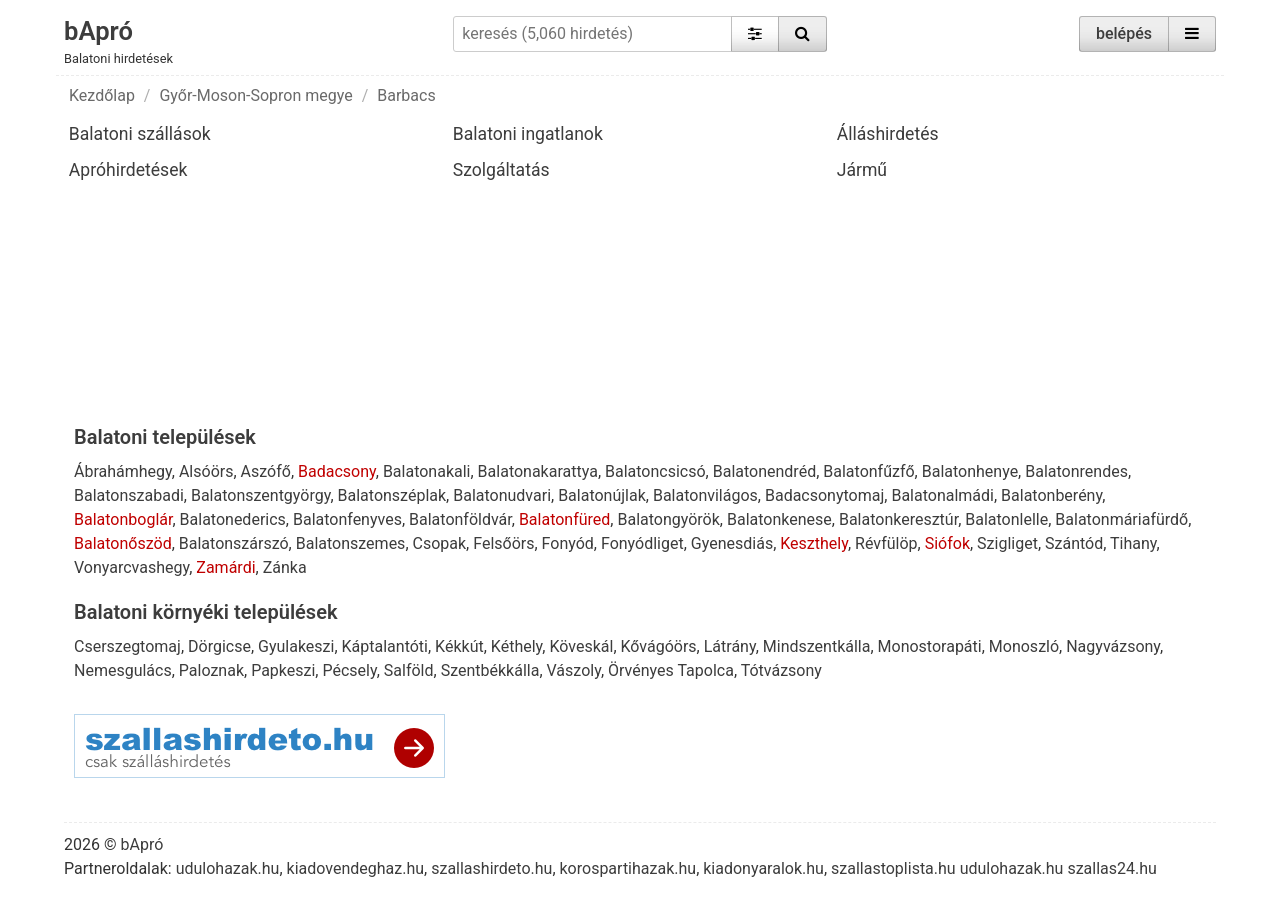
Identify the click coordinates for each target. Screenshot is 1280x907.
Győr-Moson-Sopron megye (255, 95)
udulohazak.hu (228, 868)
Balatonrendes (1076, 471)
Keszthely (814, 543)
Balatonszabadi (129, 495)
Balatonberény (1051, 495)
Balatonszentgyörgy (260, 495)
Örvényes (641, 670)
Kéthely (516, 646)
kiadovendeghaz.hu (356, 868)
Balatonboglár (123, 519)
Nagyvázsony (1113, 646)
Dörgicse (219, 646)
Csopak (440, 543)
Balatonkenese (779, 519)
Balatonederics (233, 519)
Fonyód (568, 543)
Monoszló (1024, 646)
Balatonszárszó (234, 543)
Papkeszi (283, 670)
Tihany (1133, 543)
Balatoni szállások (140, 134)
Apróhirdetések (128, 170)
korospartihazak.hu (628, 868)
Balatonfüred (564, 519)
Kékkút (459, 646)
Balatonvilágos (705, 495)
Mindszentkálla (817, 646)
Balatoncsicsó (655, 471)
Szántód (1074, 543)
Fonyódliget (642, 543)
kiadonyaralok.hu (763, 868)
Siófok (947, 543)
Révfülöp (886, 543)
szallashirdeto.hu (491, 868)
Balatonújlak (602, 495)
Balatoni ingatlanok (528, 134)
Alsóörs (206, 471)
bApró (98, 31)
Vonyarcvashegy (131, 567)
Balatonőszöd (123, 543)
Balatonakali (427, 471)
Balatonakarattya (538, 471)
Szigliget (1007, 543)
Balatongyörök (668, 519)
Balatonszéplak (392, 495)
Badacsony (337, 471)
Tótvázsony (781, 670)
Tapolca (705, 670)
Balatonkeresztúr (898, 519)
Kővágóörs (659, 646)
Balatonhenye (970, 471)
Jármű (862, 170)
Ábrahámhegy (123, 471)
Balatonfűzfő (868, 471)
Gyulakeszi (296, 646)
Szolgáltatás (501, 170)
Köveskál (581, 646)
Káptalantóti (385, 646)
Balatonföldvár (460, 519)
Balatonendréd (764, 471)
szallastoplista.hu (893, 868)
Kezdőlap (102, 95)
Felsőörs (503, 543)
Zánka (285, 567)
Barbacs (406, 95)
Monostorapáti (930, 646)
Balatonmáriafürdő (1121, 519)
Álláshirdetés (888, 134)
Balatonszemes (351, 543)
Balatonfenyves (347, 519)
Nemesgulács (123, 670)
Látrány (730, 646)
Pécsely (349, 670)
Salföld (409, 670)
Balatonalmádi (942, 495)
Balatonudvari (502, 495)
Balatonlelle (1006, 519)
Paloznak (211, 670)
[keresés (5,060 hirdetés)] (592, 34)
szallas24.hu (1111, 868)
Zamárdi (225, 567)
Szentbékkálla (490, 670)
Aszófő (266, 471)
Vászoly (574, 670)
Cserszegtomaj (127, 646)
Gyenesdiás (732, 543)
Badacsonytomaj (824, 495)
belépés (1124, 33)
